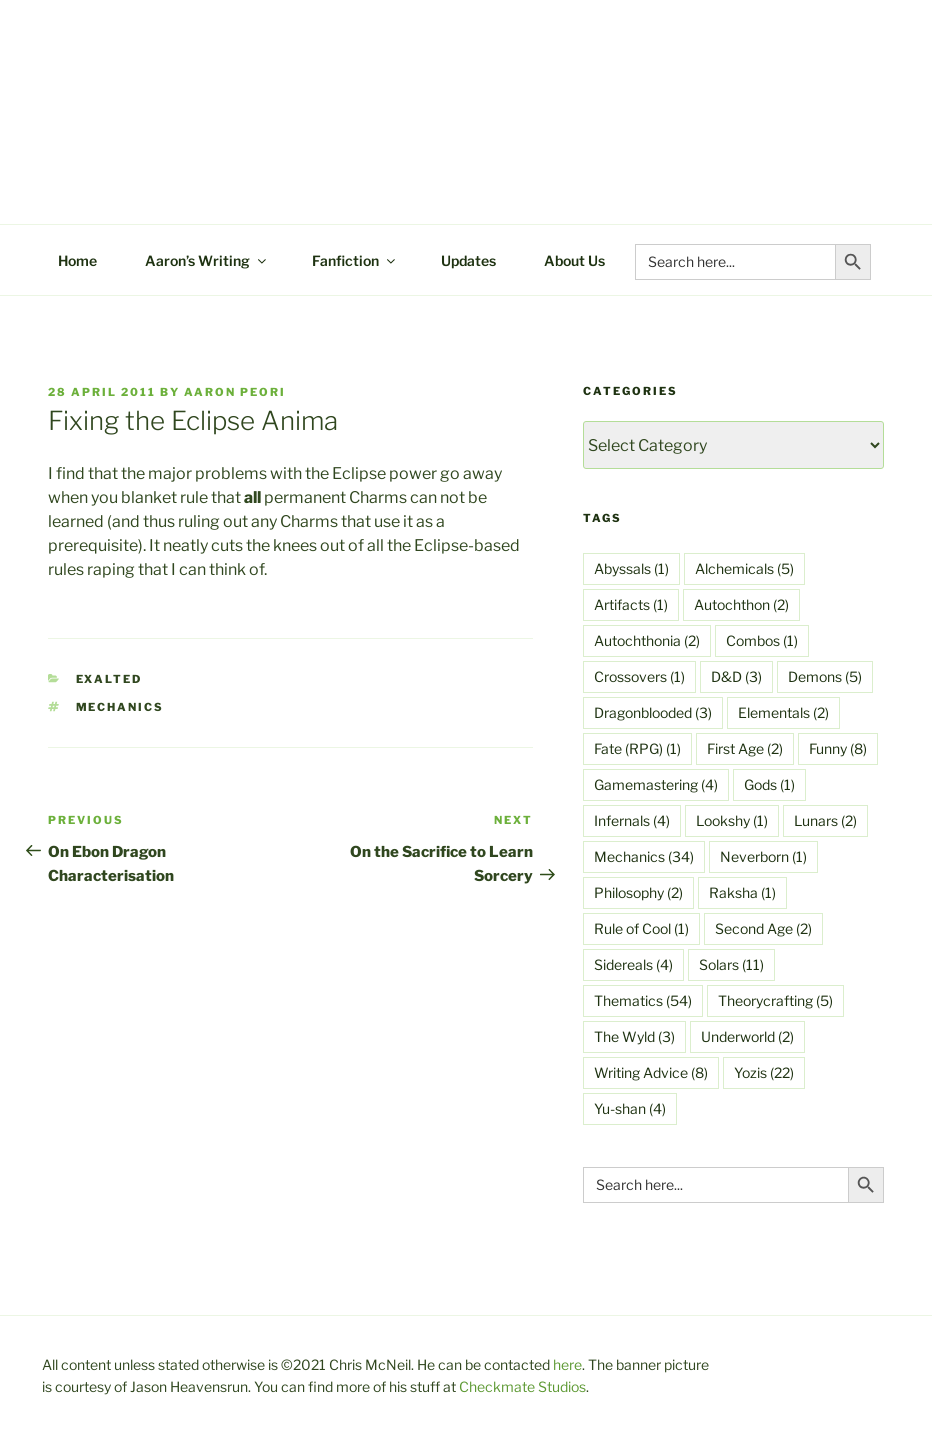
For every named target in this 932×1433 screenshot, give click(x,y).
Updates (468, 260)
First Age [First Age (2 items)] (745, 748)
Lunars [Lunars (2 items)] (825, 820)
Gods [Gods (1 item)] (769, 784)
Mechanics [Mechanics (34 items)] (644, 856)
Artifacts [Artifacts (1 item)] (631, 604)
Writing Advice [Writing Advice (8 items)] (651, 1072)
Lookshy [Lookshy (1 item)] (732, 820)
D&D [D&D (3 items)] (736, 676)
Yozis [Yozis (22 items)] (764, 1072)
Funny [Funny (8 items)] (838, 748)
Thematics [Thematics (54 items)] (643, 1000)
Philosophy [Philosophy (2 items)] (638, 892)
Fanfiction (355, 260)
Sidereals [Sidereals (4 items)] (633, 964)
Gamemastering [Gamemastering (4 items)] (656, 784)
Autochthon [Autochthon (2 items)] (741, 604)
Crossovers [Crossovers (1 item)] (639, 676)
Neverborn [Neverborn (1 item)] (763, 856)
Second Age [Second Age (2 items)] (763, 928)
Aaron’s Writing (207, 260)
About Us (574, 260)
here (567, 1364)
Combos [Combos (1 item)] (762, 640)
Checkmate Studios (522, 1386)
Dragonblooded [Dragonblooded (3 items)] (653, 712)
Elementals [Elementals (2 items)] (783, 712)
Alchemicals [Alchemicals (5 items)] (744, 568)
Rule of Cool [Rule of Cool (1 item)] (641, 928)
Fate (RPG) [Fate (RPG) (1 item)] (637, 748)
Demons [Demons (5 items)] (825, 676)
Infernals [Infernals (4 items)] (632, 820)
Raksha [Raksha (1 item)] (742, 892)
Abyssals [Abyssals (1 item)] (631, 568)
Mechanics (120, 707)
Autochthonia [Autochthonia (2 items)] (647, 640)
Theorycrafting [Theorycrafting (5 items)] (775, 1000)
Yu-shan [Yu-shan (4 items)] (630, 1108)
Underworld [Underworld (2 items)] (747, 1036)
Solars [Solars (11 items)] (731, 964)
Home (77, 260)
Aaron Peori (235, 392)
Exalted (109, 679)
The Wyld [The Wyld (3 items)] (634, 1036)
